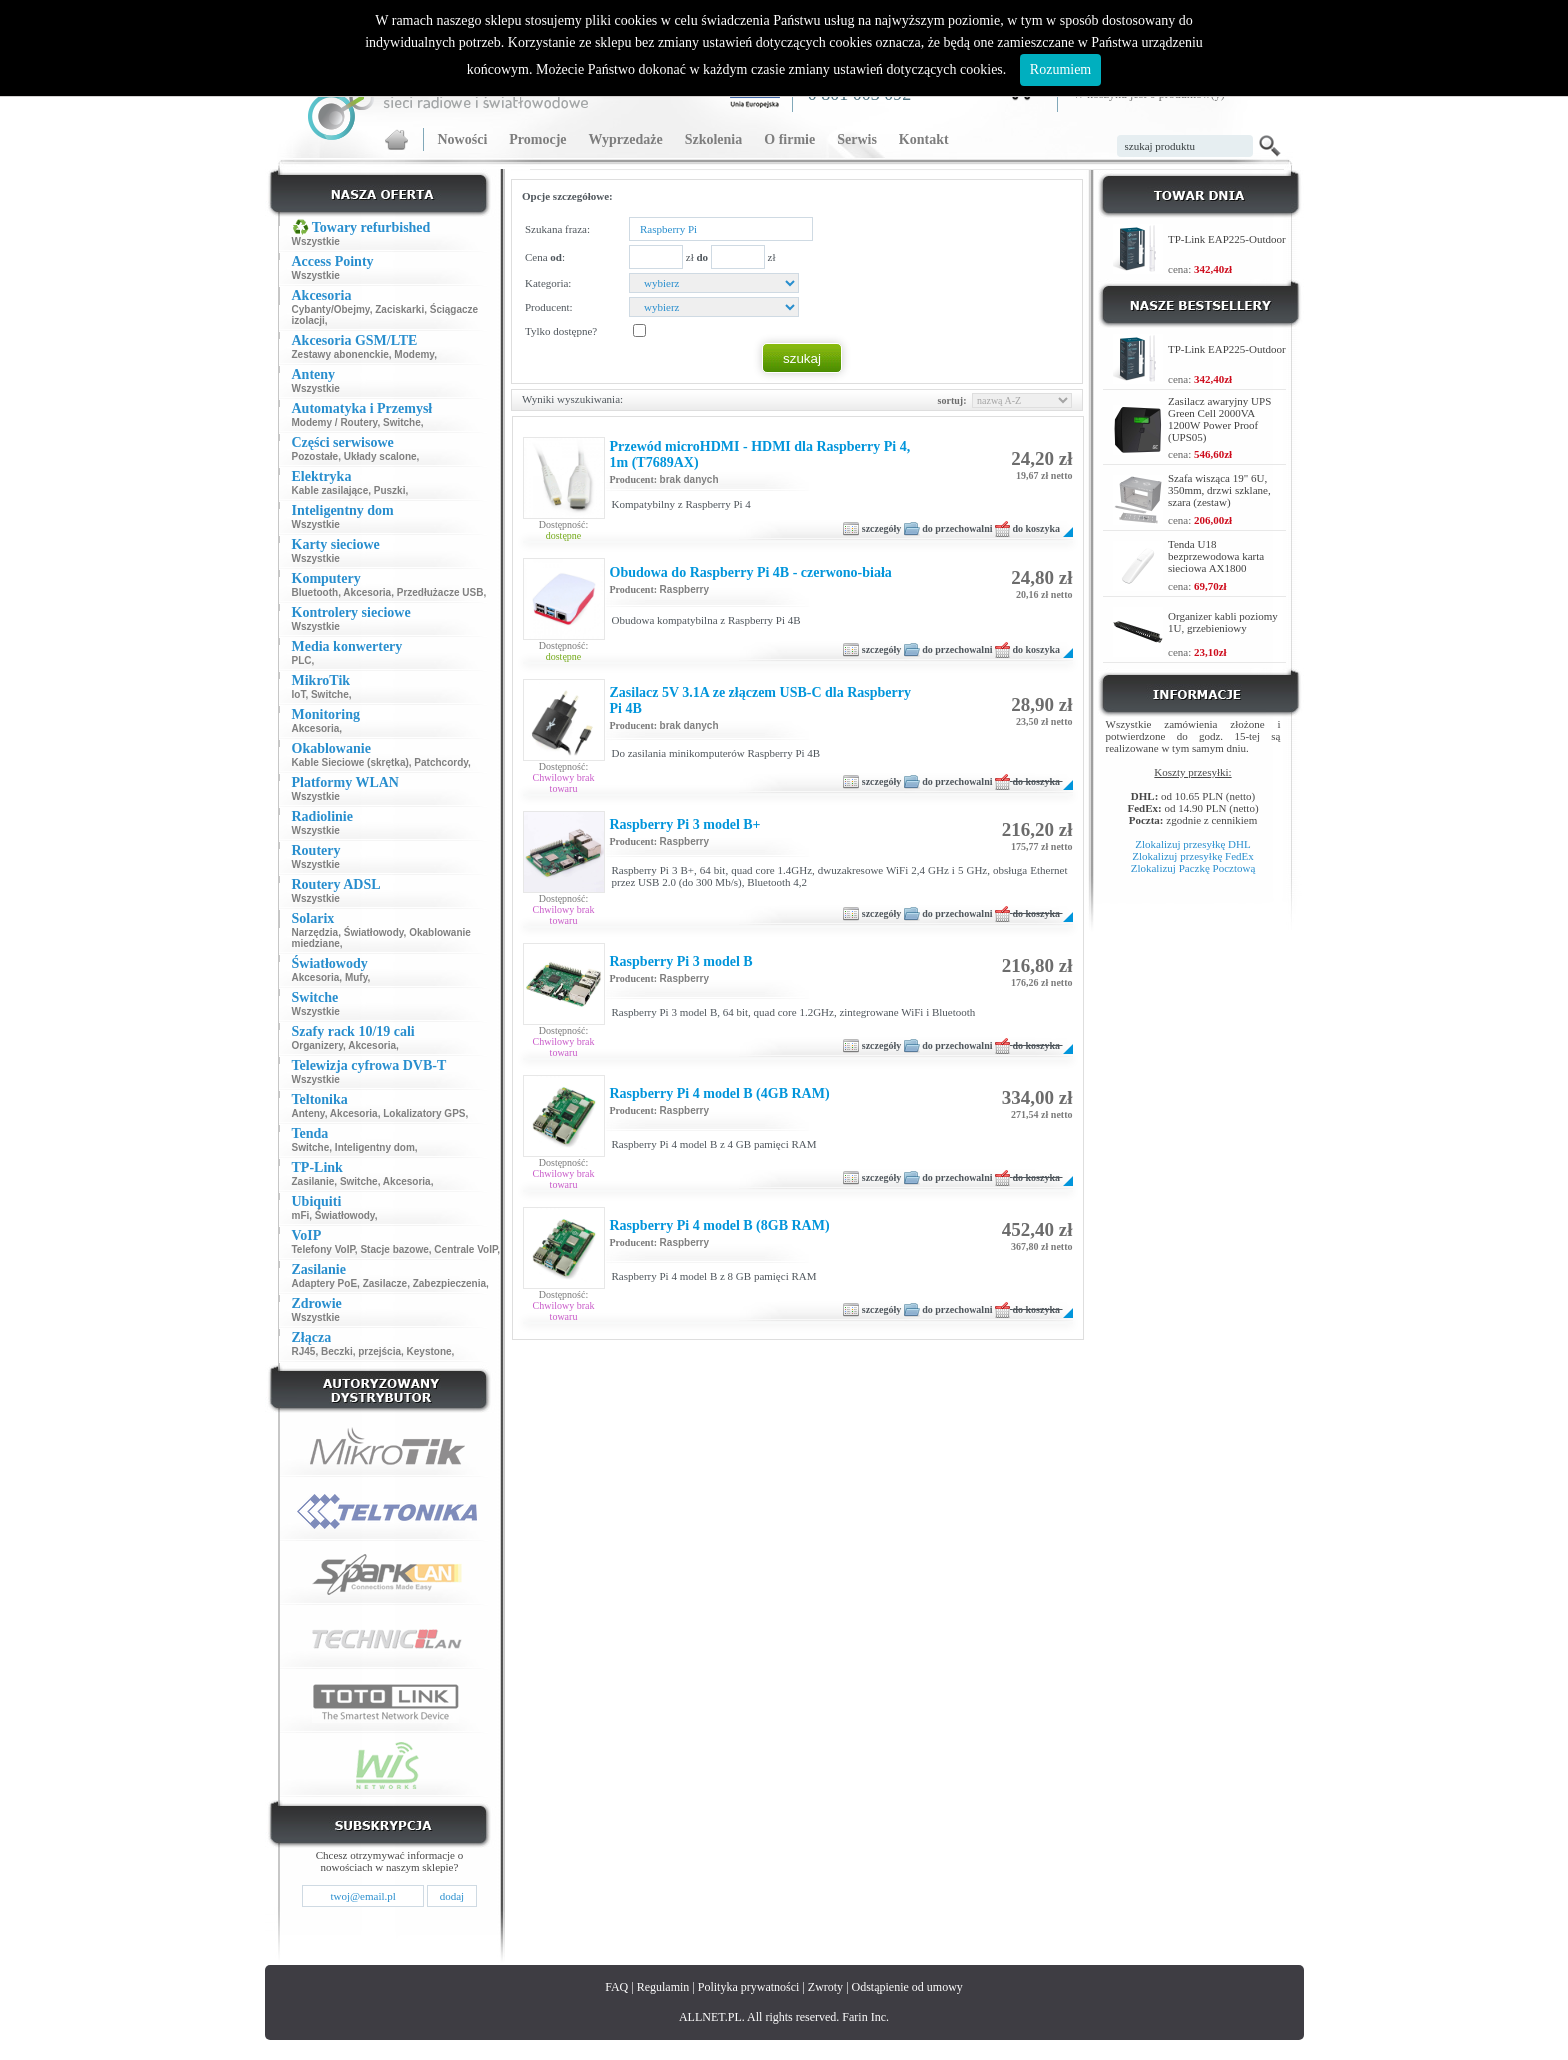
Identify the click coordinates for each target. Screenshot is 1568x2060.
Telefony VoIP (323, 1249)
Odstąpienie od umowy (907, 1987)
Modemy (414, 354)
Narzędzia (315, 932)
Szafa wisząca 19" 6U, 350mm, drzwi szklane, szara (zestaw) (1219, 490)
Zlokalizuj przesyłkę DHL (1192, 844)
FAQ (616, 1987)
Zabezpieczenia (449, 1283)
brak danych (689, 479)
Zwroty (825, 1987)
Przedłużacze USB (440, 592)
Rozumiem (1060, 69)
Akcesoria (367, 592)
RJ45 (304, 1351)
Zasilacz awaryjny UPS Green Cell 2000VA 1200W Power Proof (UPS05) (1219, 419)
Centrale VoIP (465, 1249)
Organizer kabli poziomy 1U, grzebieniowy (1223, 622)
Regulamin (663, 1987)
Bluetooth (315, 592)
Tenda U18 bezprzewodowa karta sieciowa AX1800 (1216, 556)
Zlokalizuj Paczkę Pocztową (1193, 868)
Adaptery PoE (325, 1283)
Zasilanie (313, 1181)
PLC (302, 660)
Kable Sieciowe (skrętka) (350, 762)
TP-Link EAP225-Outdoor (1227, 239)
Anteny (308, 1113)
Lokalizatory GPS (424, 1113)
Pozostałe (315, 456)
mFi (301, 1215)
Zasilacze (385, 1283)
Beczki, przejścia (361, 1351)
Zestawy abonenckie (340, 354)
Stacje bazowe (394, 1249)
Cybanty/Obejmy (331, 309)
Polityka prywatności (749, 1987)
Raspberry (684, 589)
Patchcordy (441, 762)
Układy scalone (380, 456)
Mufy (356, 977)
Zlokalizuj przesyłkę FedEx (1193, 856)
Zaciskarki (399, 309)
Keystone (429, 1351)
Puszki (390, 490)
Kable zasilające (330, 490)
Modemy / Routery (335, 422)
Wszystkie (316, 241)
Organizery (318, 1045)
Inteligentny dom (375, 1147)
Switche (402, 422)
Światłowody (374, 932)
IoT (299, 694)
